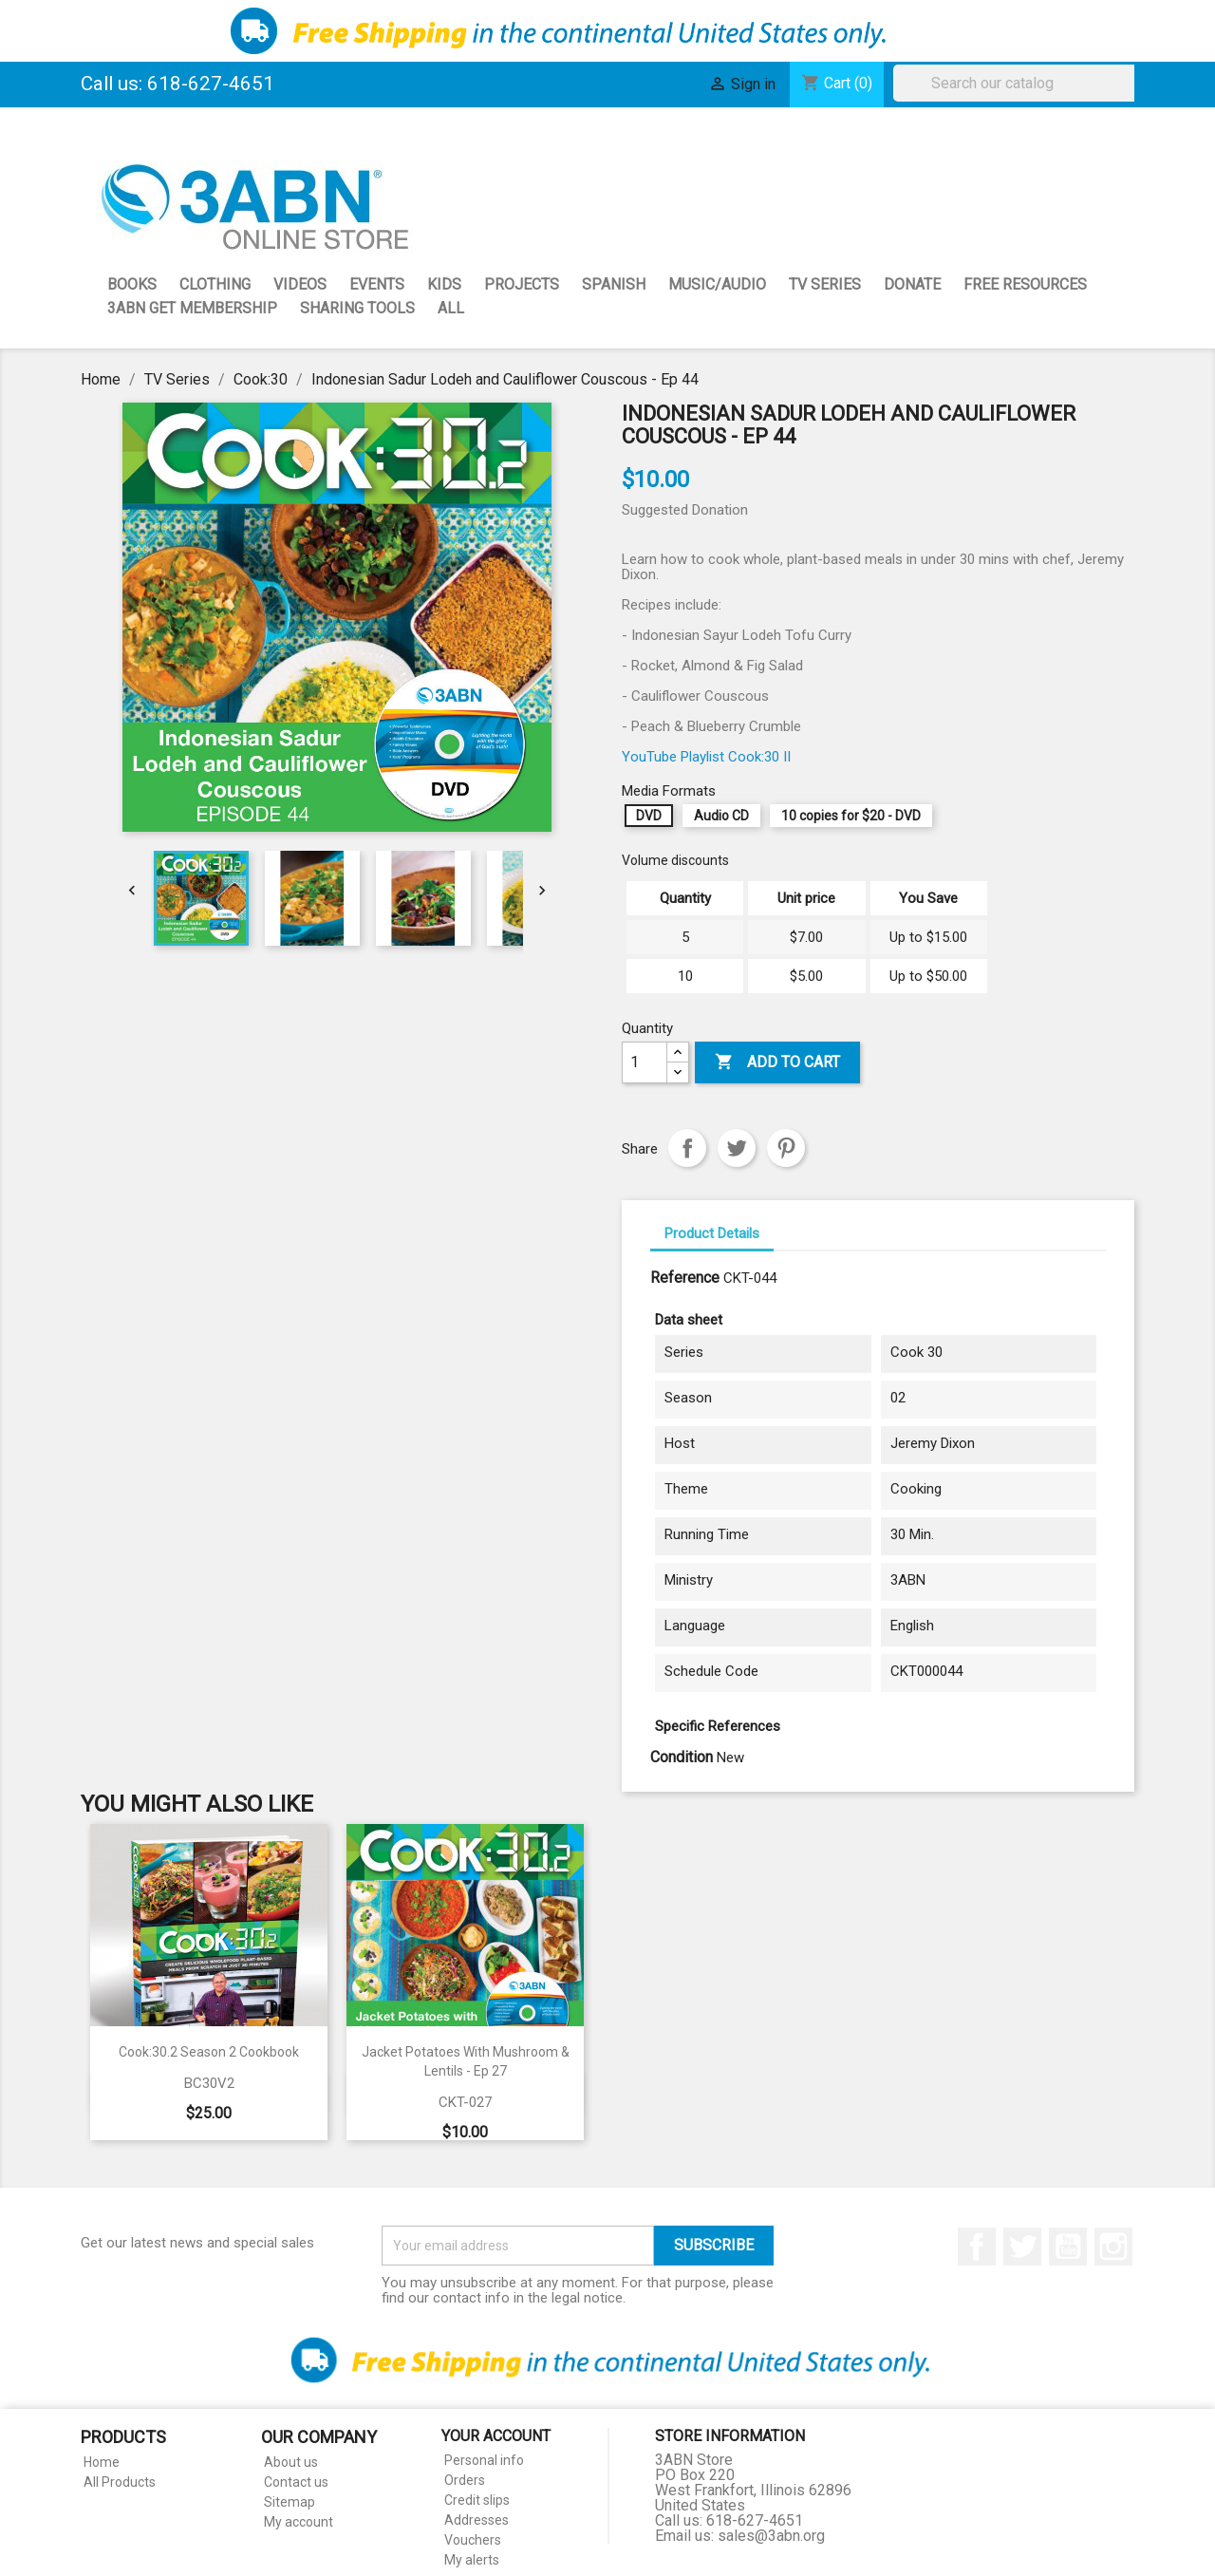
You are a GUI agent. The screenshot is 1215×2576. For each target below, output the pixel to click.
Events (376, 284)
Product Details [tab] (711, 1233)
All (451, 308)
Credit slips (477, 2500)
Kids (444, 284)
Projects (521, 284)
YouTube (1068, 2247)
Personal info (484, 2460)
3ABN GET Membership (192, 308)
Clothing (215, 284)
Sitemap (289, 2502)
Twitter (1022, 2247)
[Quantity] (644, 1062)
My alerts (471, 2559)
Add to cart (777, 1062)
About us (291, 2462)
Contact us (296, 2482)
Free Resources (1025, 284)
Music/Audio (717, 284)
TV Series (825, 284)
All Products (120, 2482)
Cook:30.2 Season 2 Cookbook (209, 2051)
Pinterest (786, 1148)
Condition (681, 1757)
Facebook (977, 2247)
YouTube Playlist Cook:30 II (706, 756)
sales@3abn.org (771, 2536)
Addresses (476, 2520)
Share (687, 1148)
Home (102, 2462)
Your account (496, 2436)
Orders (464, 2480)
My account (298, 2521)
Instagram (1113, 2247)
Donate (912, 284)
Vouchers (472, 2540)
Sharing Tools (357, 308)
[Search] (1018, 83)
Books (132, 284)
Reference (685, 1278)
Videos (300, 284)
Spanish (613, 284)
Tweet (737, 1148)
